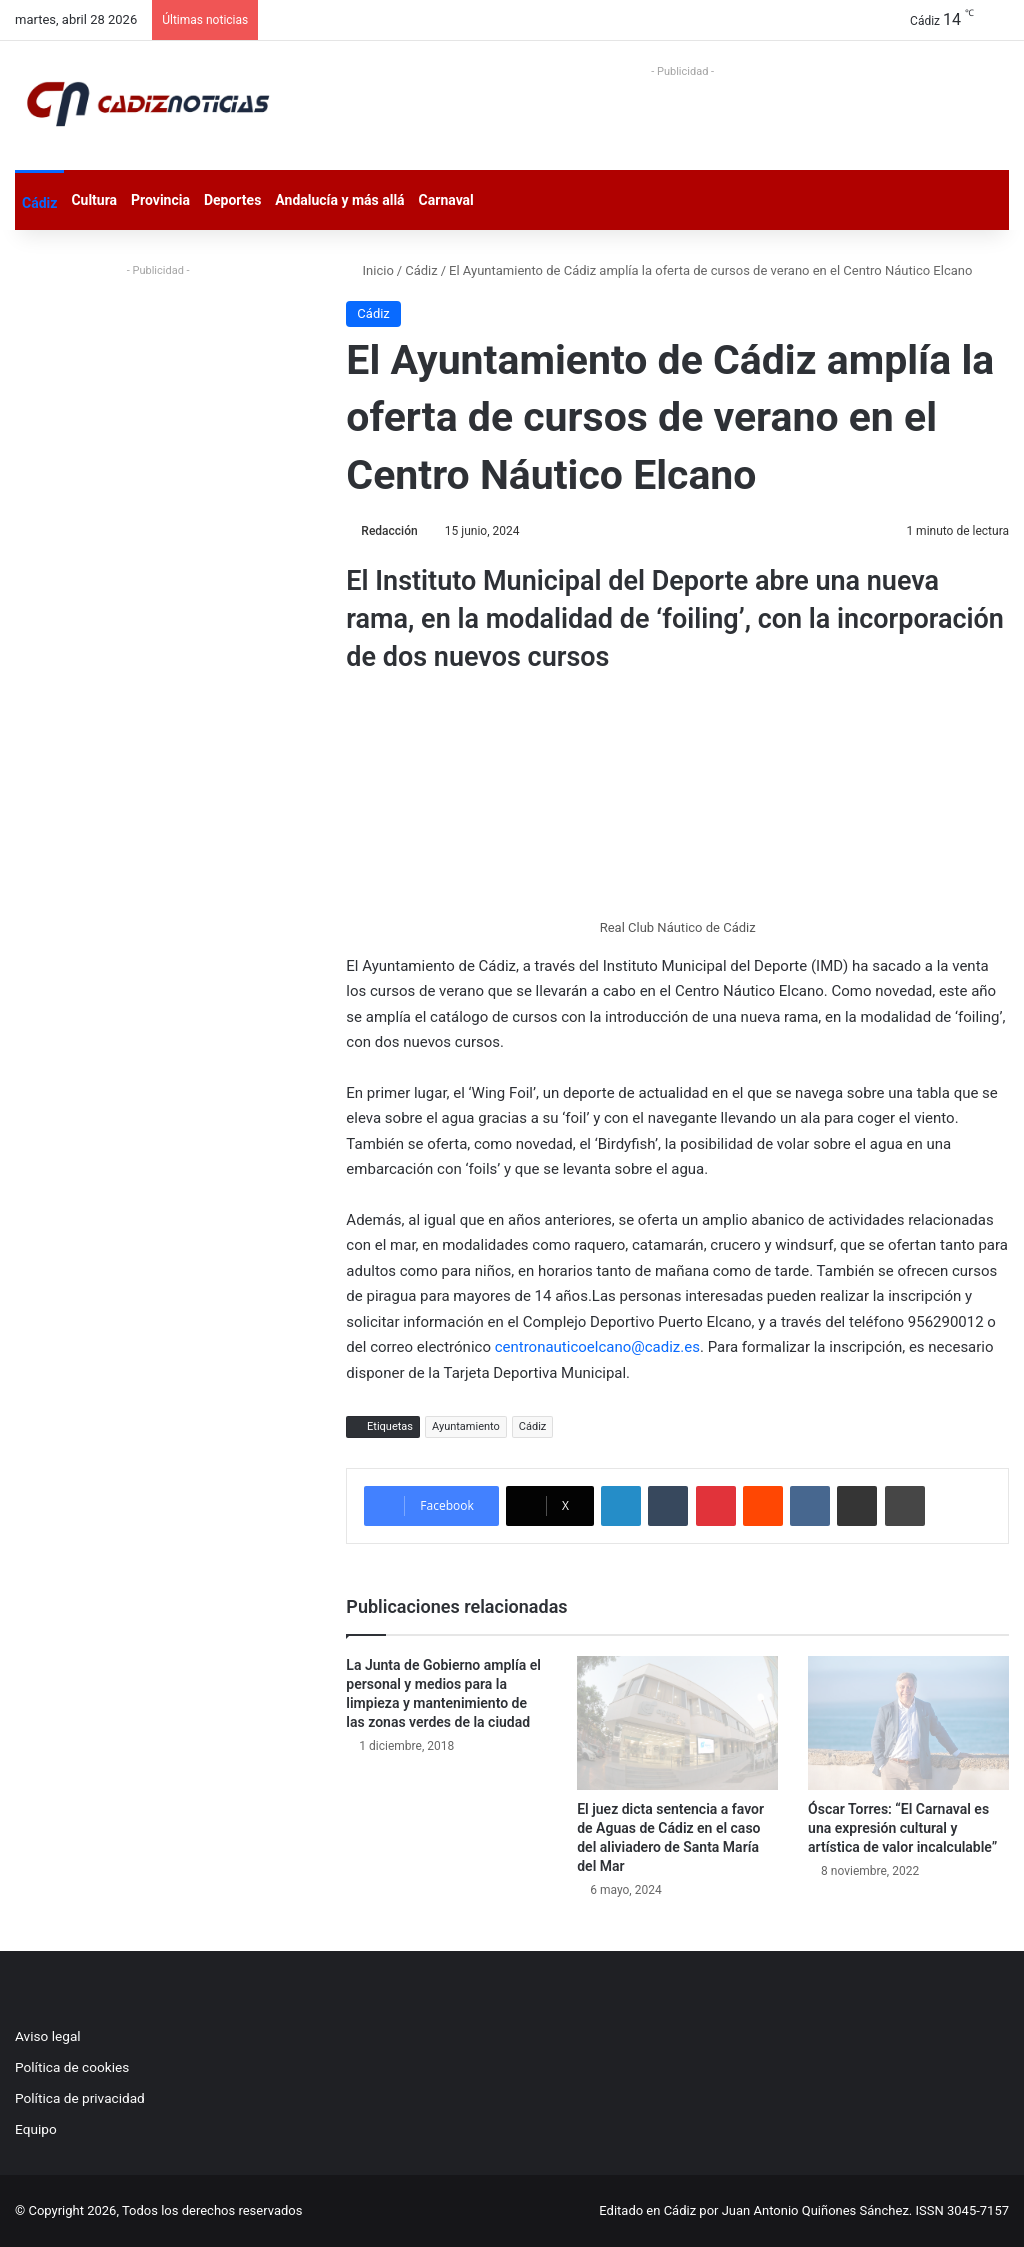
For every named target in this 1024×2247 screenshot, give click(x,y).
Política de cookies (72, 2067)
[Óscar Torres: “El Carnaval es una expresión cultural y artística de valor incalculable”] (908, 1723)
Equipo (36, 2129)
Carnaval (446, 200)
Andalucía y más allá (339, 200)
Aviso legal (48, 2036)
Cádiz (39, 203)
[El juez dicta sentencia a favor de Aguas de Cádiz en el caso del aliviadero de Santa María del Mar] (677, 1723)
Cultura (94, 200)
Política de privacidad (80, 2098)
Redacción (389, 531)
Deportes (232, 200)
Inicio (369, 270)
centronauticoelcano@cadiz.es (597, 1347)
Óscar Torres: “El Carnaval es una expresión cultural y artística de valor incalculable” (902, 1828)
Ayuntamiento (466, 1426)
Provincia (160, 200)
